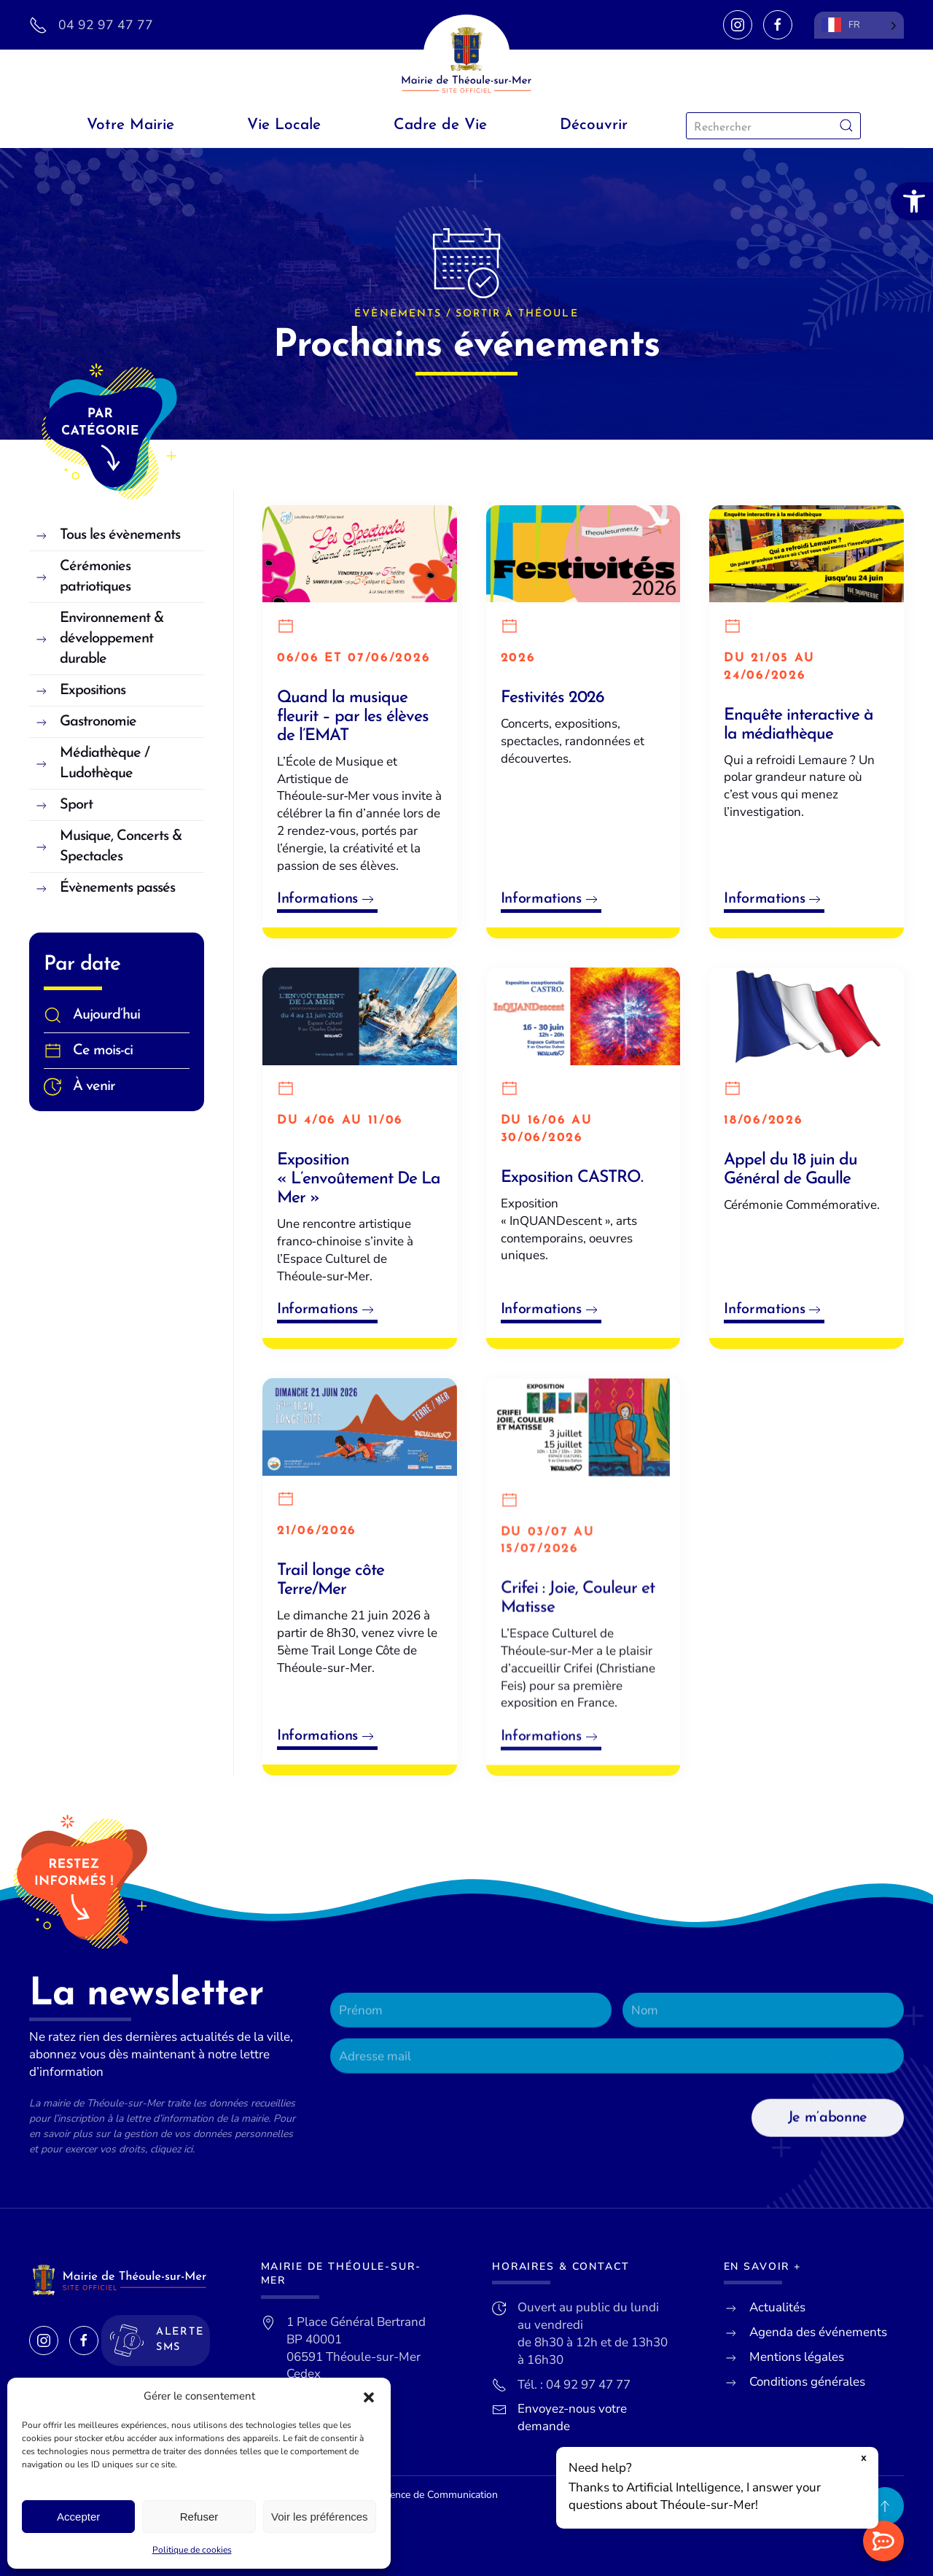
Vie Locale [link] (284, 125)
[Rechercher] (773, 125)
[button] (369, 2396)
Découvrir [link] (594, 125)
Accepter (78, 2516)
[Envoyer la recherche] (846, 125)
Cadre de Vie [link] (440, 125)
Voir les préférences (319, 2516)
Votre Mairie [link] (130, 125)
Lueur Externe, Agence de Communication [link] (403, 2495)
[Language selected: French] (859, 25)
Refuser (199, 2516)
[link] (912, 201)
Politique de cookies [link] (192, 2550)
